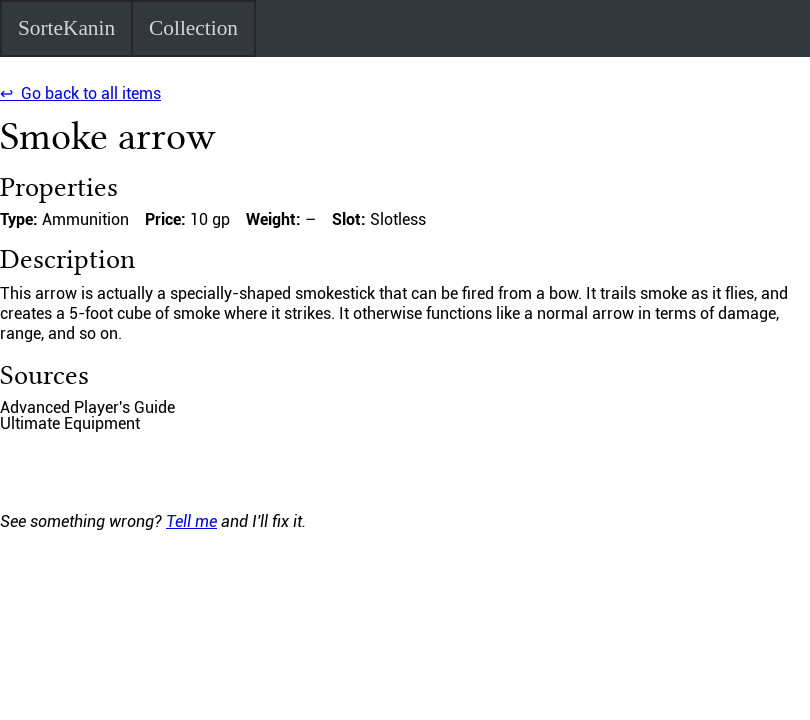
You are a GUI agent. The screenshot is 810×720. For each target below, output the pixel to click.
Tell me (191, 521)
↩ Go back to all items (80, 93)
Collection (193, 28)
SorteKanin (66, 28)
